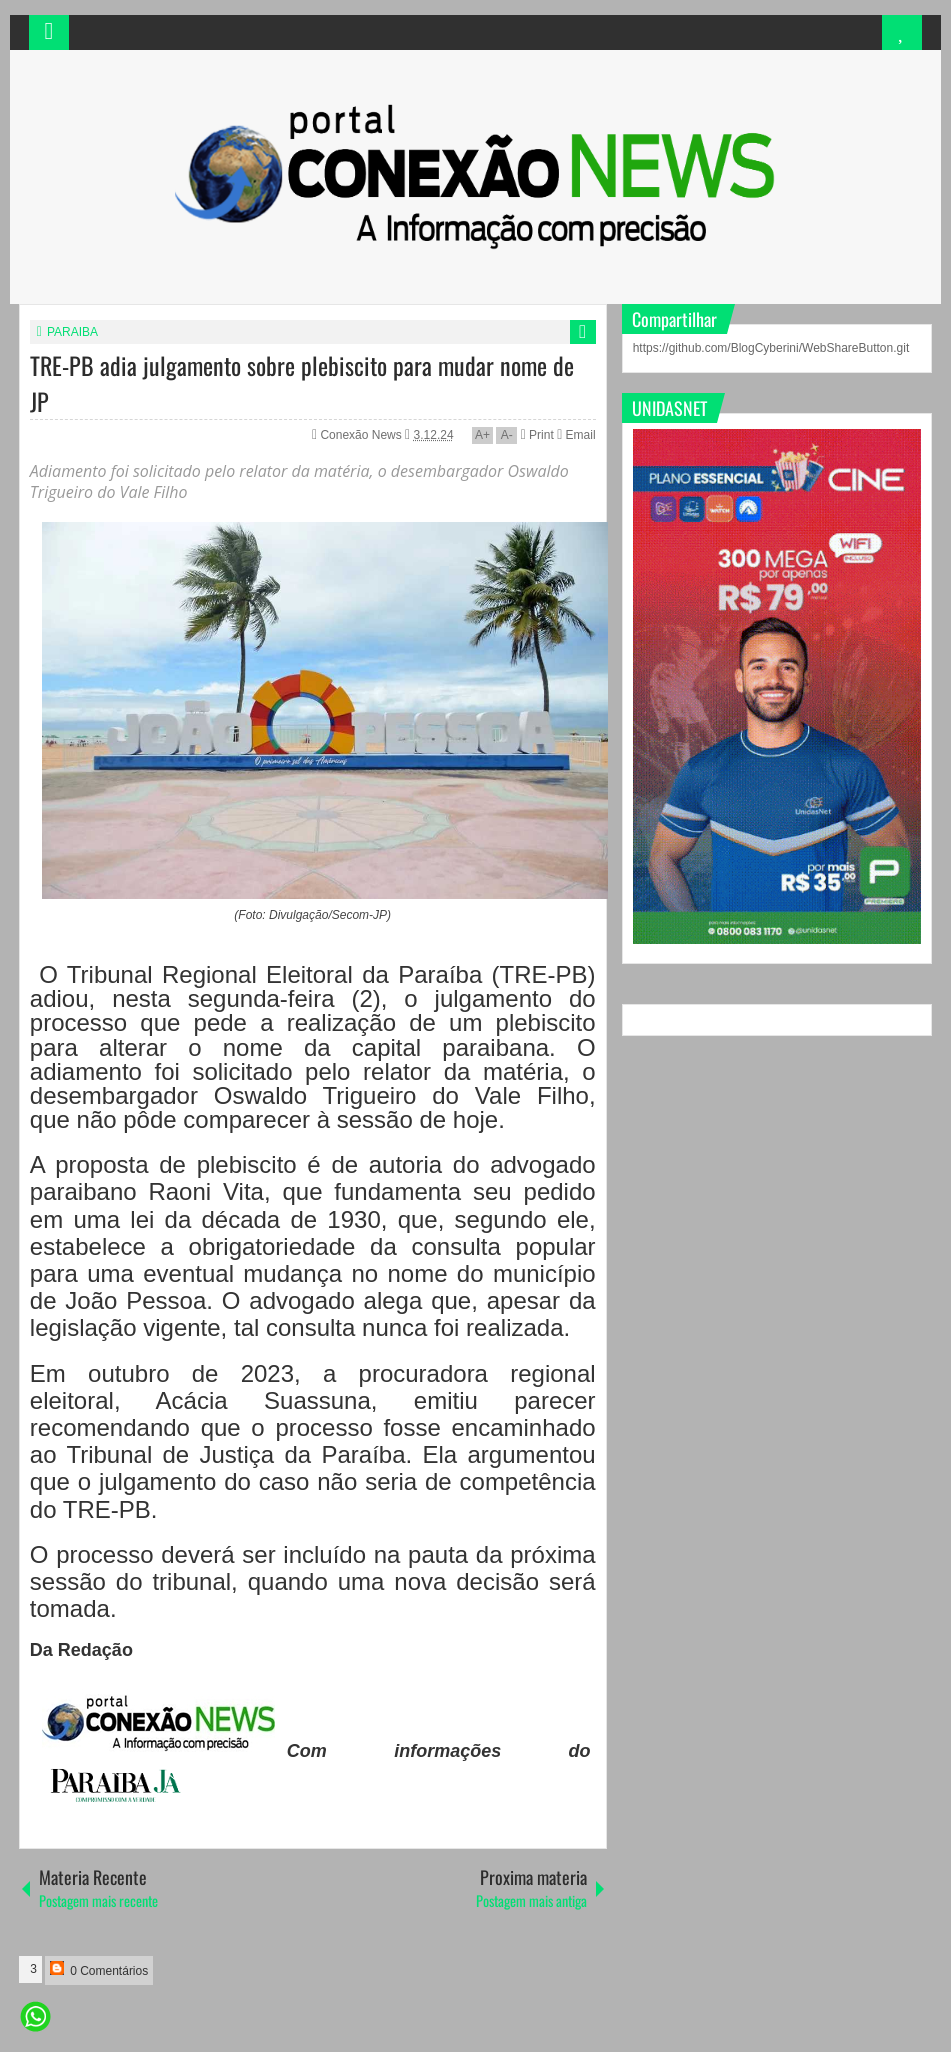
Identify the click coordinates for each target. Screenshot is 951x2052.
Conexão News (362, 435)
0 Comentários (99, 1969)
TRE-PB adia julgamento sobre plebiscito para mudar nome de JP (302, 383)
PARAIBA (72, 332)
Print (537, 435)
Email (576, 435)
